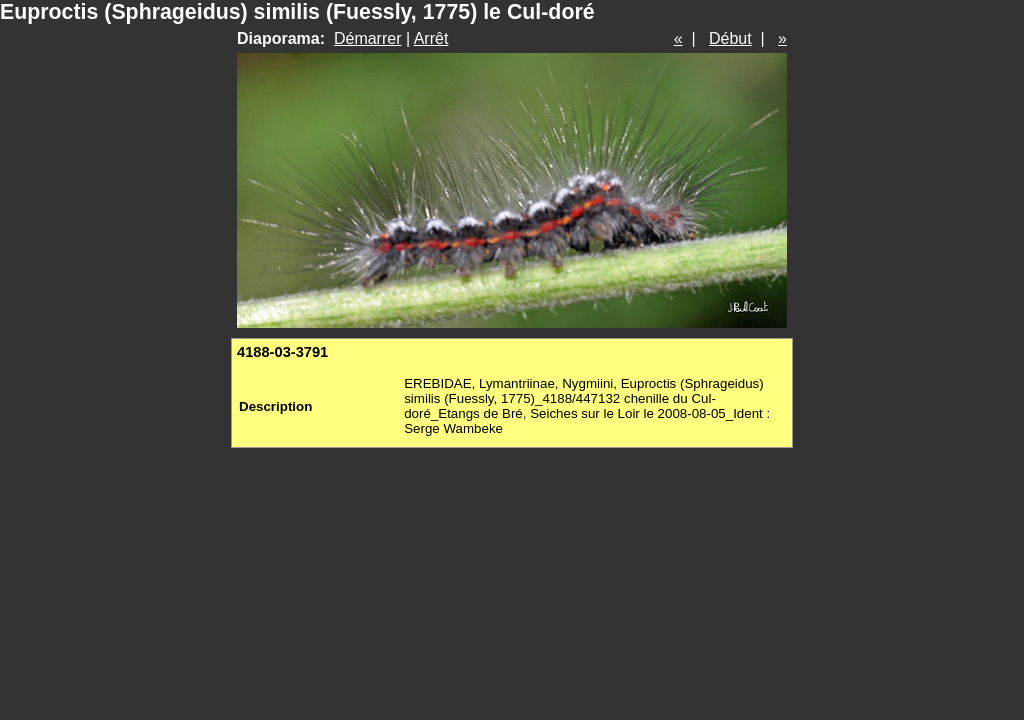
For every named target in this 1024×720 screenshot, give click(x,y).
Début (730, 38)
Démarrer (368, 38)
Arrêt (431, 38)
